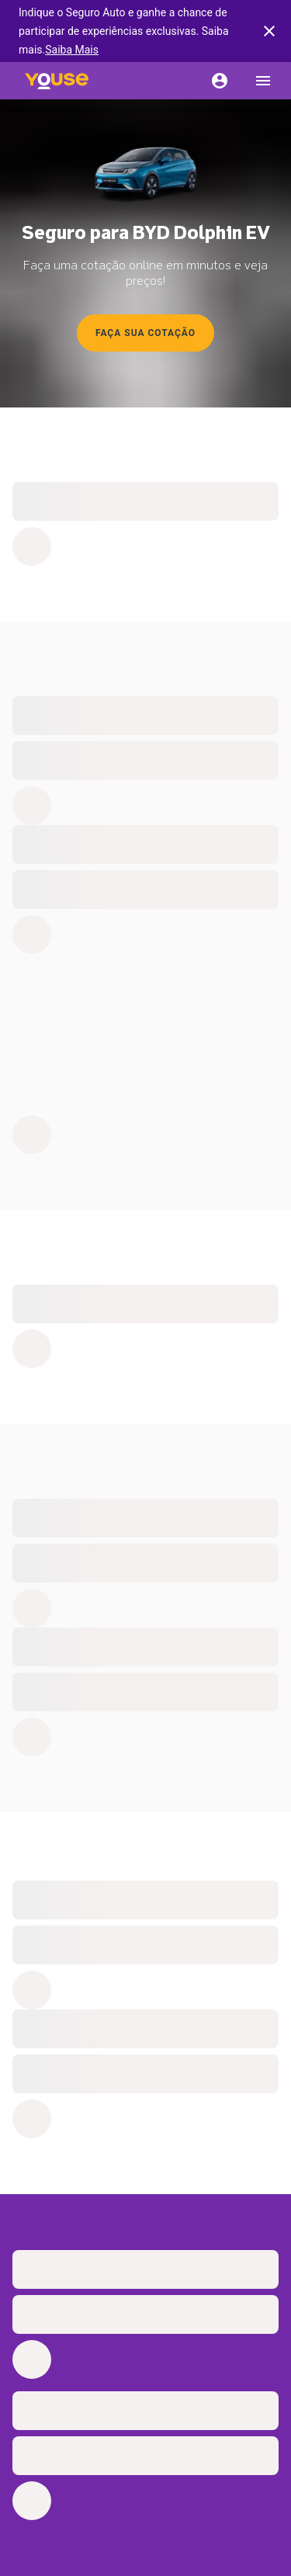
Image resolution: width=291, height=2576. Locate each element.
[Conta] (219, 80)
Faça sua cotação (145, 333)
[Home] (56, 80)
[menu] (263, 80)
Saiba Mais (72, 49)
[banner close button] (269, 31)
